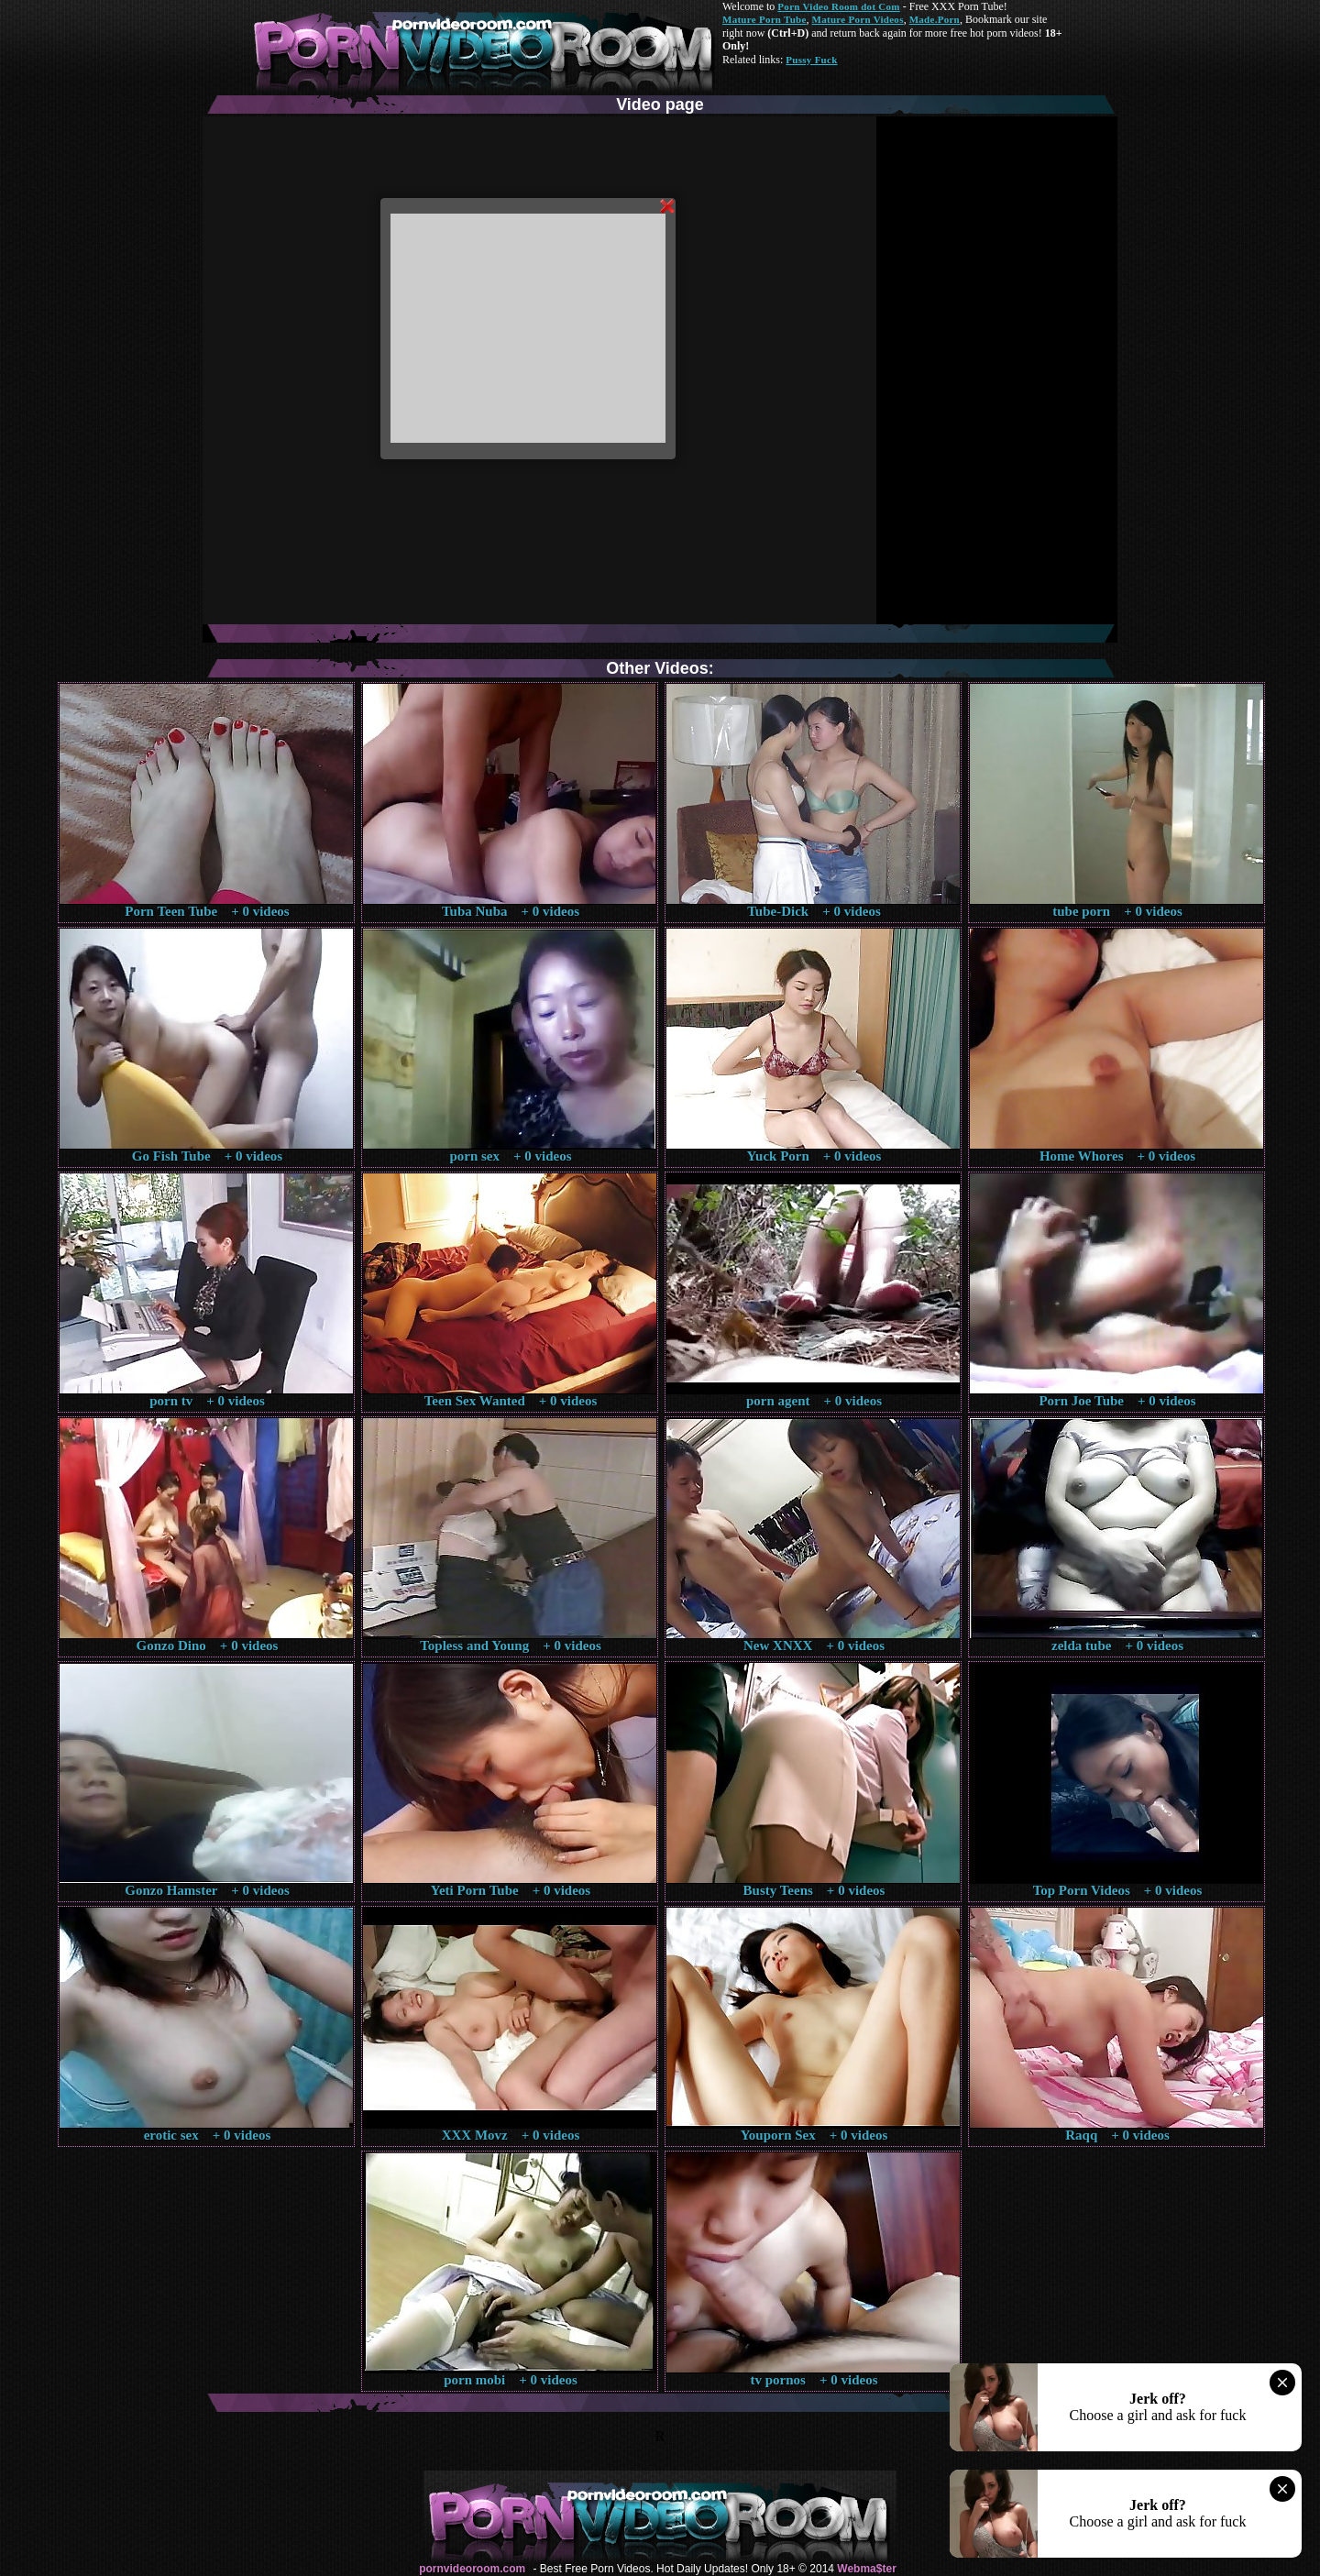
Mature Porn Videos (858, 19)
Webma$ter (866, 2568)
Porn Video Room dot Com (838, 6)
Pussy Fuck (811, 59)
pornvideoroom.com (472, 2568)
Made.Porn (934, 19)
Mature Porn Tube (764, 19)
